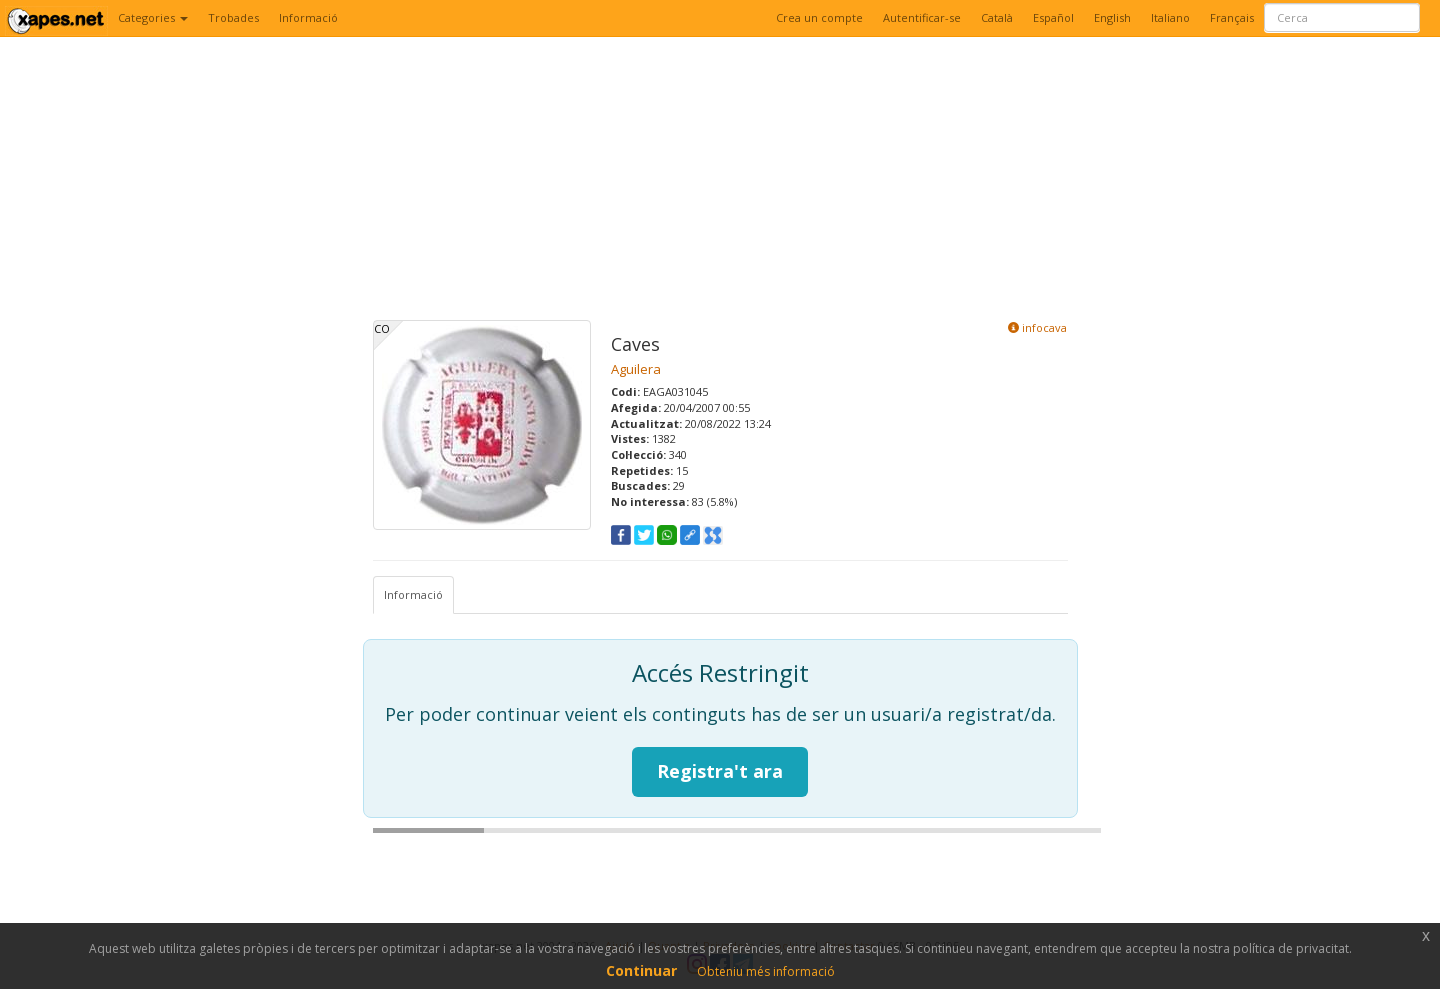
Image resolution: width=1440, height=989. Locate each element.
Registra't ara (720, 771)
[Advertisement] (720, 180)
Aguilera (636, 369)
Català (997, 17)
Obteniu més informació (766, 971)
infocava (1037, 327)
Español (1053, 17)
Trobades (233, 17)
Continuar (641, 970)
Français (1232, 17)
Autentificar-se (922, 17)
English (1112, 17)
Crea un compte (819, 17)
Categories (153, 17)
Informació (308, 17)
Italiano (1170, 17)
